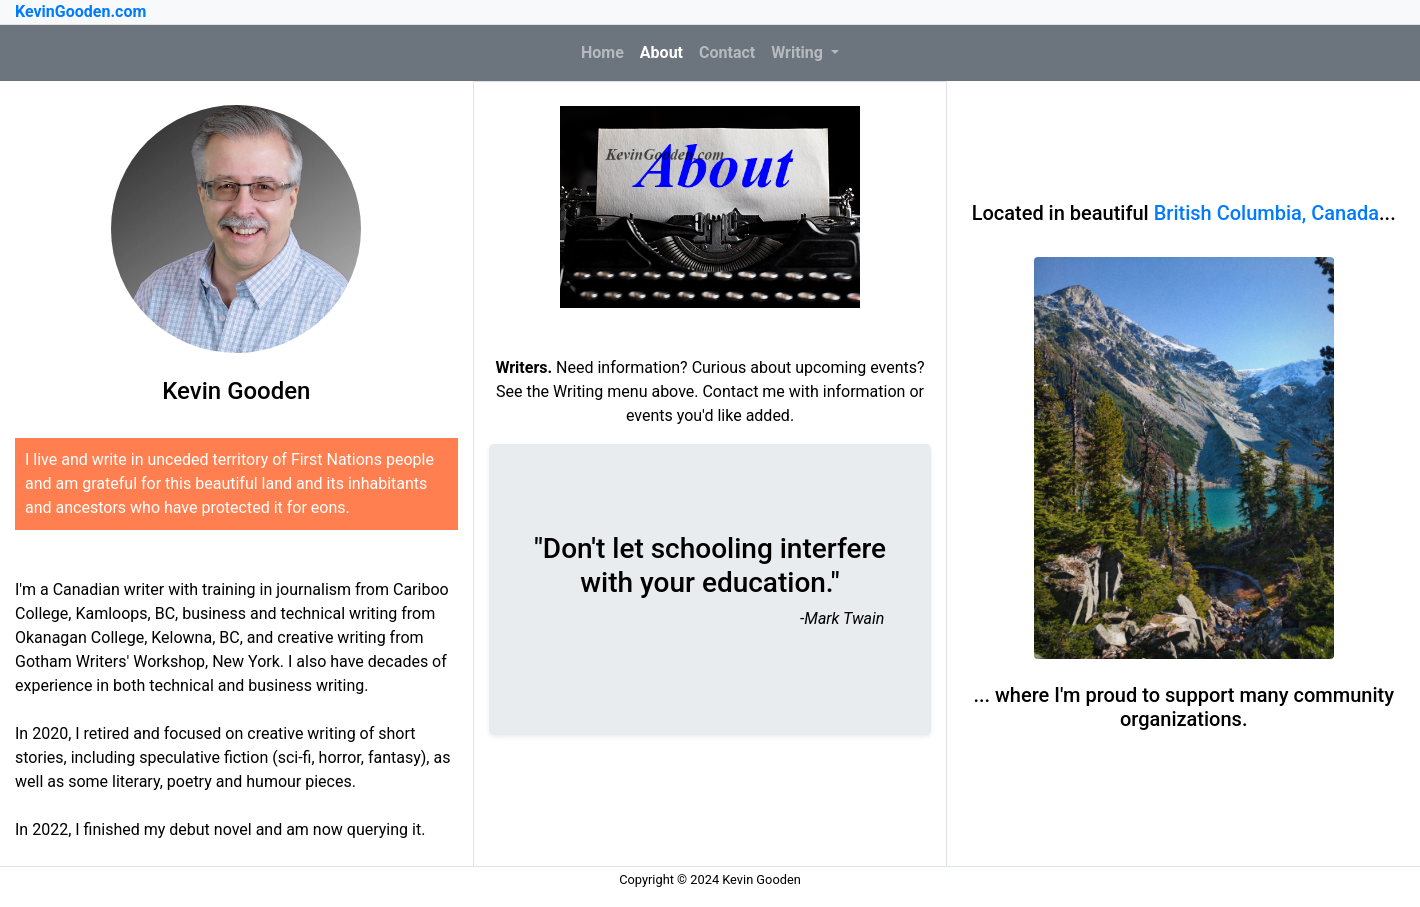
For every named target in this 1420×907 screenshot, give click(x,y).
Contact (727, 52)
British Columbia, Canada (1266, 213)
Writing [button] (799, 52)
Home (606, 51)
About (661, 52)
